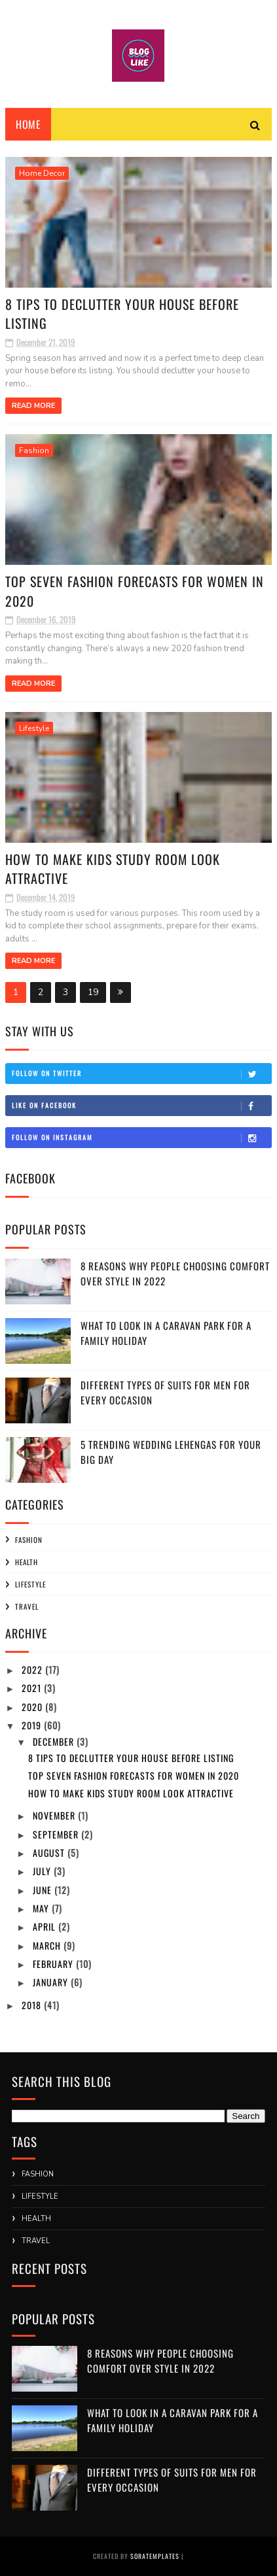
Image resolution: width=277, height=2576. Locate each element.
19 (93, 992)
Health (26, 1562)
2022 (33, 1669)
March (48, 1945)
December (55, 1741)
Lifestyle (34, 728)
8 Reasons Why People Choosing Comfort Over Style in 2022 (160, 2360)
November (55, 1815)
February (54, 1964)
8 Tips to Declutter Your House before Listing (122, 313)
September (57, 1834)
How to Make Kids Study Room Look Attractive (112, 868)
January (52, 1982)
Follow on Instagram (141, 1137)
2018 (33, 2005)
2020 (33, 1707)
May (42, 1908)
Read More (33, 406)
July (43, 1871)
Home (28, 124)
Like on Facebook (141, 1105)
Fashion (34, 450)
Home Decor (42, 173)
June (43, 1890)
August (50, 1852)
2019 (33, 1725)
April (45, 1926)
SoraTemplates (154, 2556)
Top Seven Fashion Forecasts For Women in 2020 (134, 590)
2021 (33, 1688)
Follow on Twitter (141, 1073)
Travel (27, 1606)
